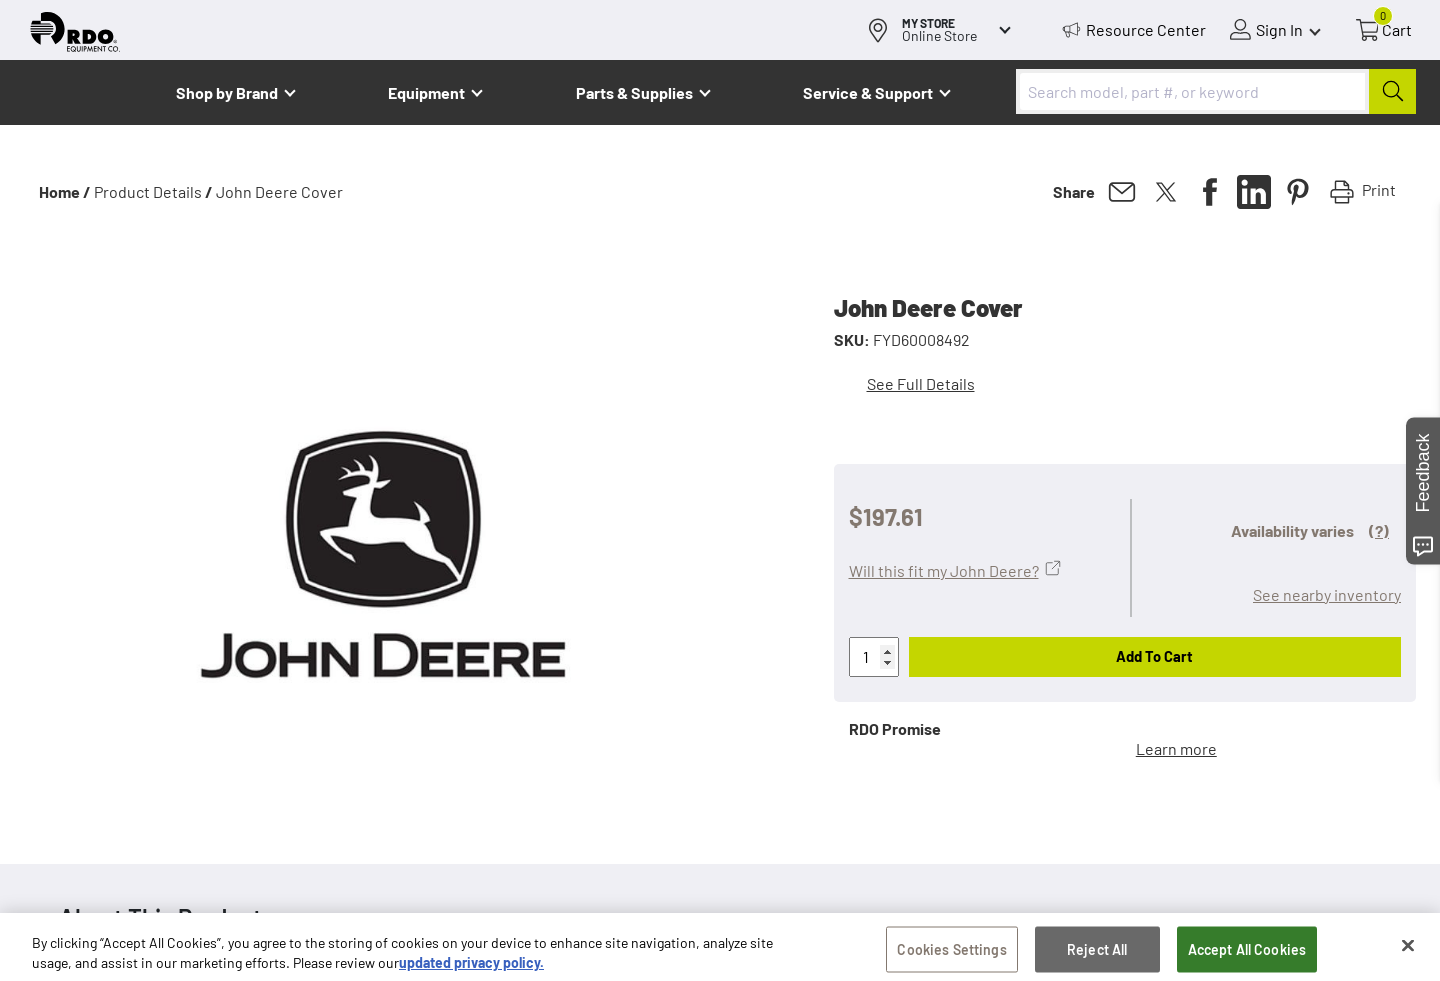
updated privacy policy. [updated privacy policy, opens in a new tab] (471, 969)
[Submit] (1392, 91)
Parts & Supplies (634, 92)
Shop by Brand (227, 92)
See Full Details (921, 383)
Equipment (426, 92)
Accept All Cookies (1247, 956)
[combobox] (1216, 91)
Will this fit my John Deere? (944, 570)
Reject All (1097, 956)
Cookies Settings (951, 956)
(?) (1379, 530)
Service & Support (868, 92)
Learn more (1176, 748)
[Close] (1408, 953)
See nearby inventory (1327, 594)
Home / (65, 191)
